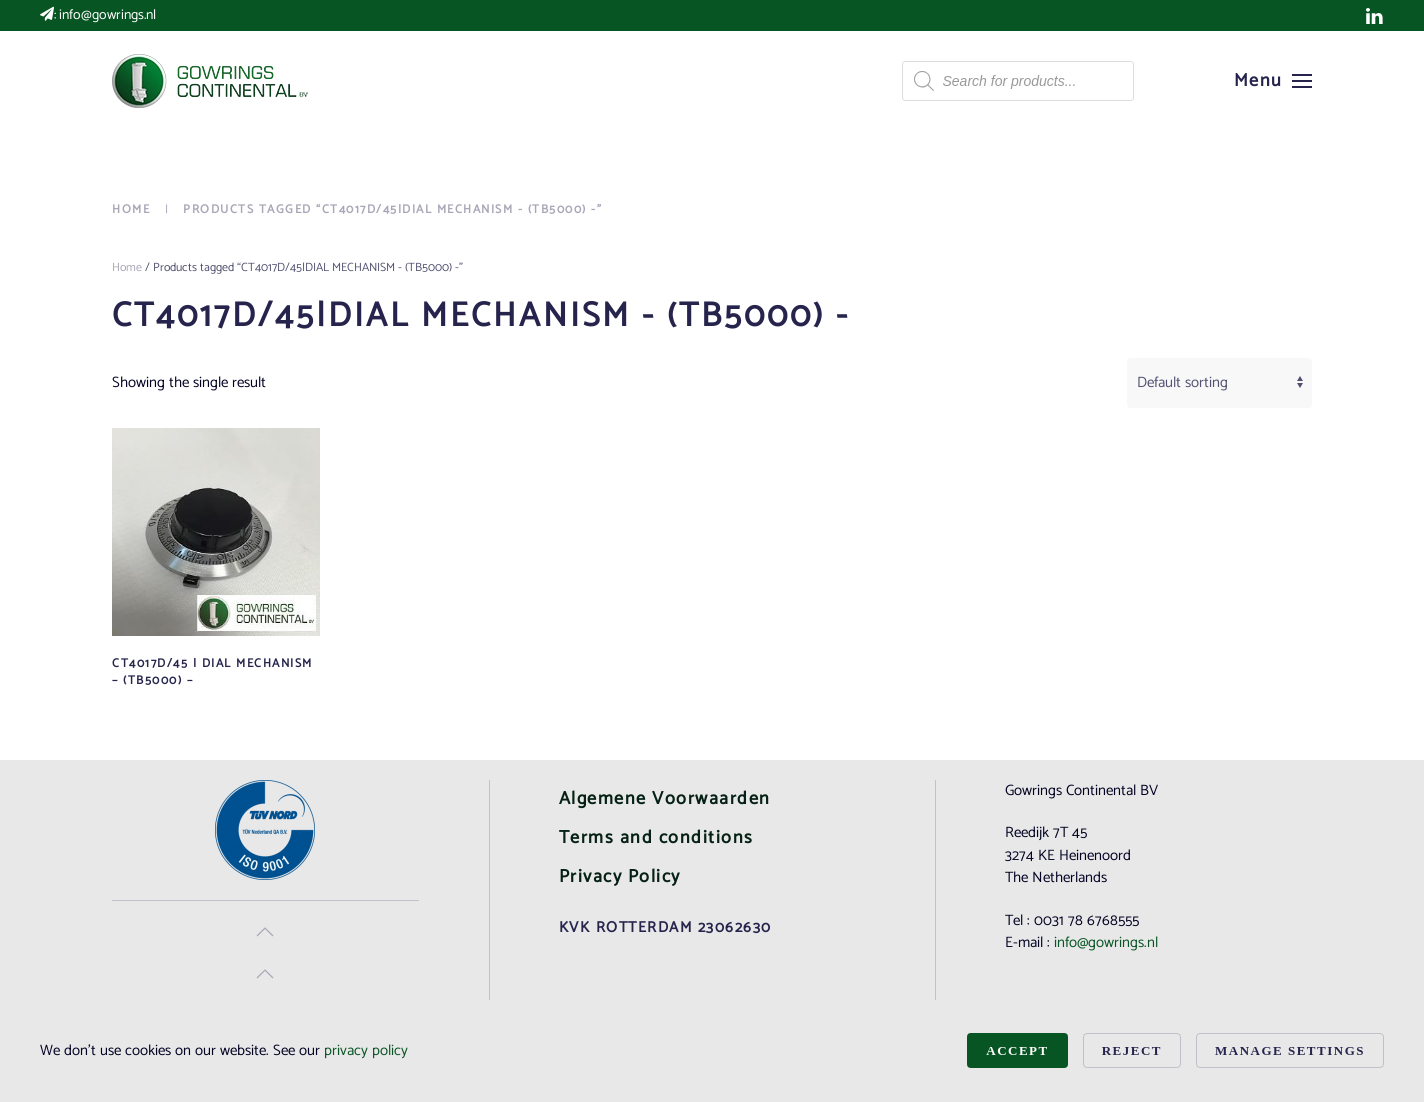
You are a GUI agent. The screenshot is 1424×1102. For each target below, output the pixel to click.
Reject (1132, 1050)
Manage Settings (1290, 1050)
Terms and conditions (656, 838)
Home (127, 267)
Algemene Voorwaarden (665, 799)
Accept (1017, 1050)
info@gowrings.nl (107, 15)
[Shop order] (1219, 383)
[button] (1273, 81)
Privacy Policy (620, 877)
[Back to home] (212, 81)
